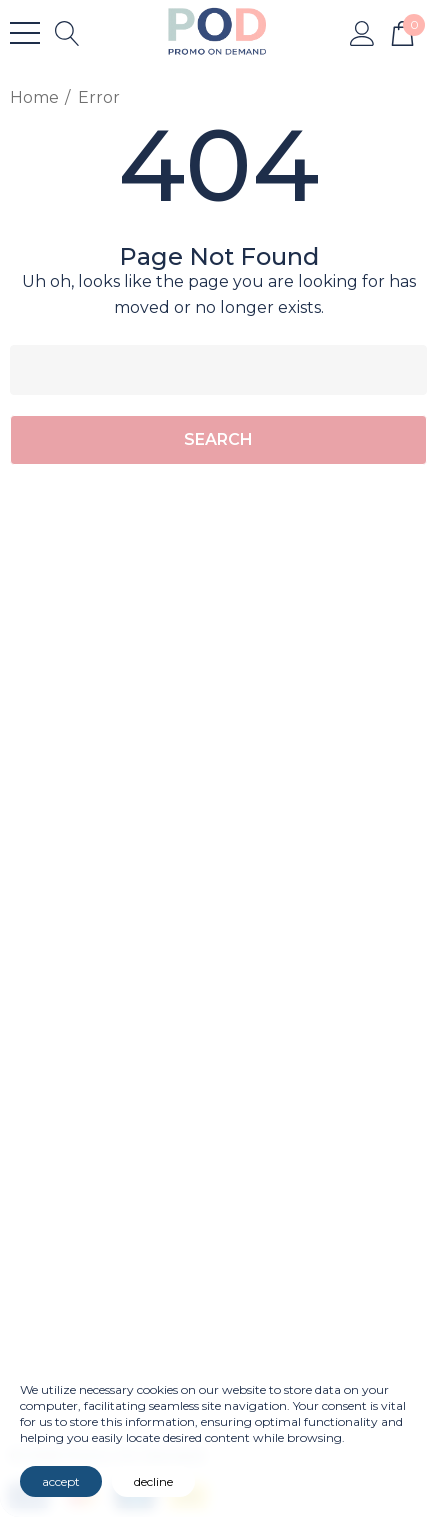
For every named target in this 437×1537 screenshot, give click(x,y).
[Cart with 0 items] (402, 32)
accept (61, 1481)
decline (153, 1481)
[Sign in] (362, 32)
